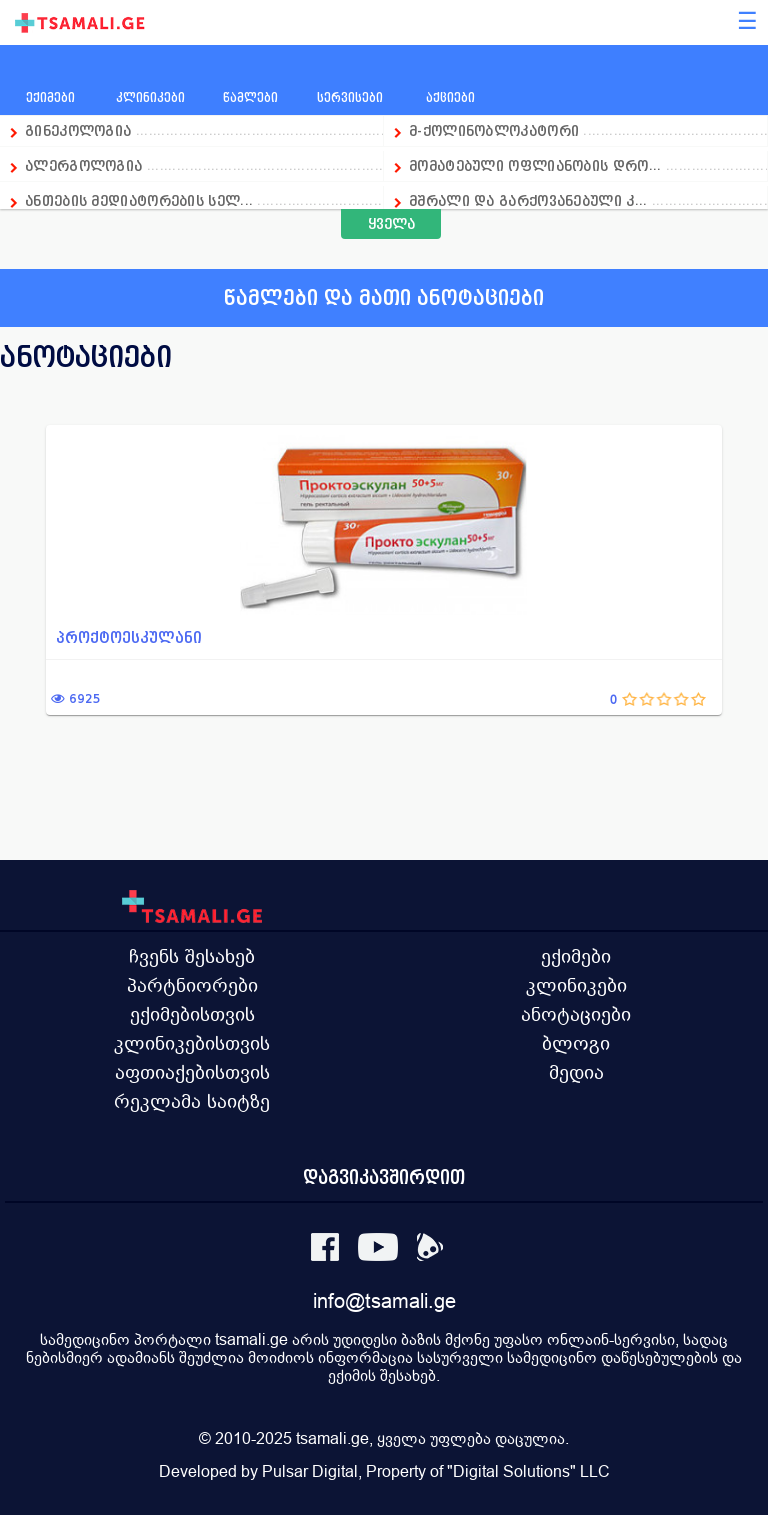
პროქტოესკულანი (129, 637)
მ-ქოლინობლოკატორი (494, 130)
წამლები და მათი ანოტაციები (384, 298)
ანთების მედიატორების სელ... (139, 200)
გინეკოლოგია (78, 130)
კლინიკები (576, 985)
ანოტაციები (576, 1014)
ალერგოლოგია (86, 165)
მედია (576, 1072)
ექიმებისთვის (192, 1014)
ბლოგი (576, 1043)
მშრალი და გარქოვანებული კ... (528, 200)
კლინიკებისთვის (192, 1043)
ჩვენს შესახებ (192, 956)
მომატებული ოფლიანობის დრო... (535, 165)
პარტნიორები (192, 985)
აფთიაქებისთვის (192, 1072)
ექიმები (576, 956)
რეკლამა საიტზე (192, 1101)
